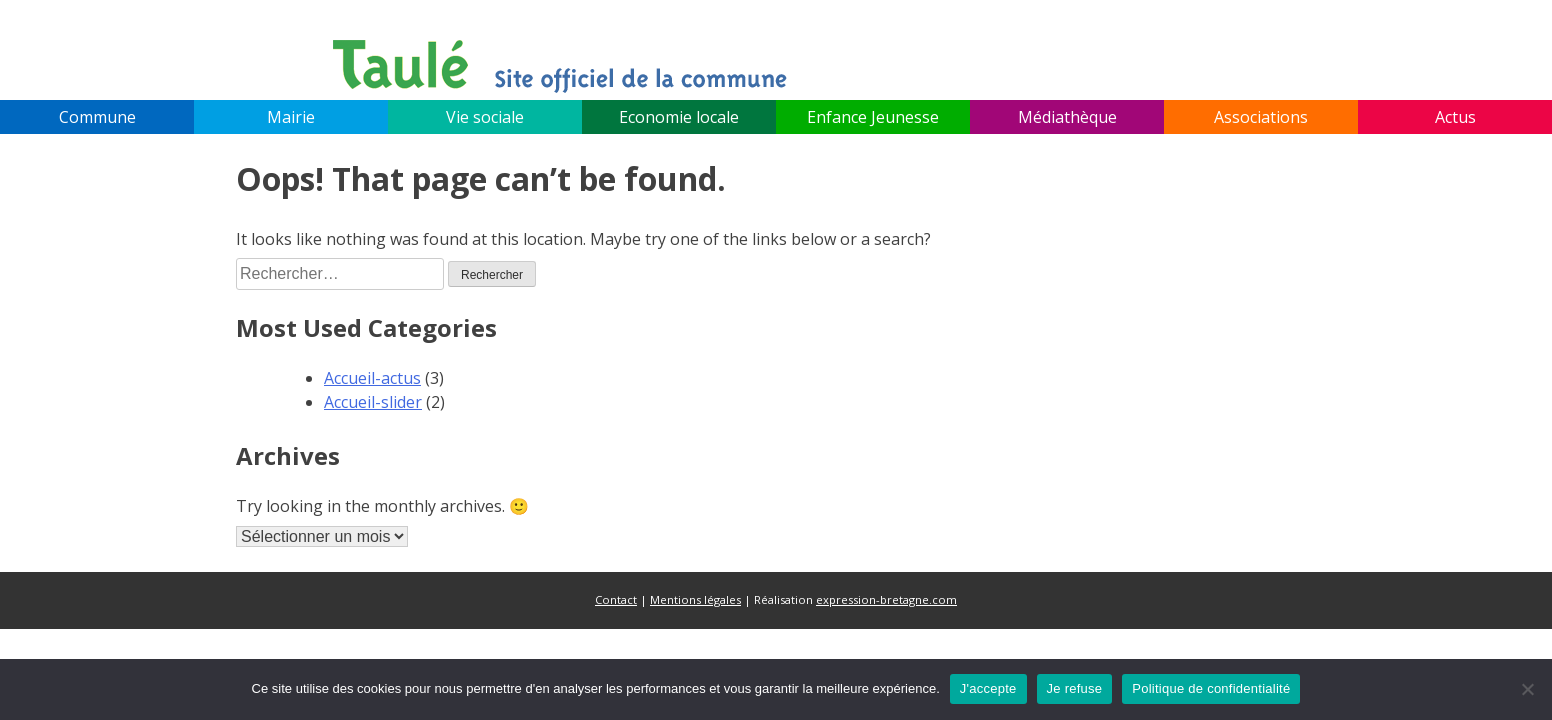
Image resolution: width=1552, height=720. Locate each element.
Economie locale (679, 117)
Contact (616, 599)
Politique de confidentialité (1211, 688)
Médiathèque (1067, 117)
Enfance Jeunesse (873, 117)
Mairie (291, 117)
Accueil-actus (372, 378)
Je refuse (1075, 688)
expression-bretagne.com (886, 599)
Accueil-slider (373, 402)
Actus (1455, 117)
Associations (1261, 117)
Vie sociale (485, 117)
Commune (97, 117)
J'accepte (988, 688)
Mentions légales (695, 599)
